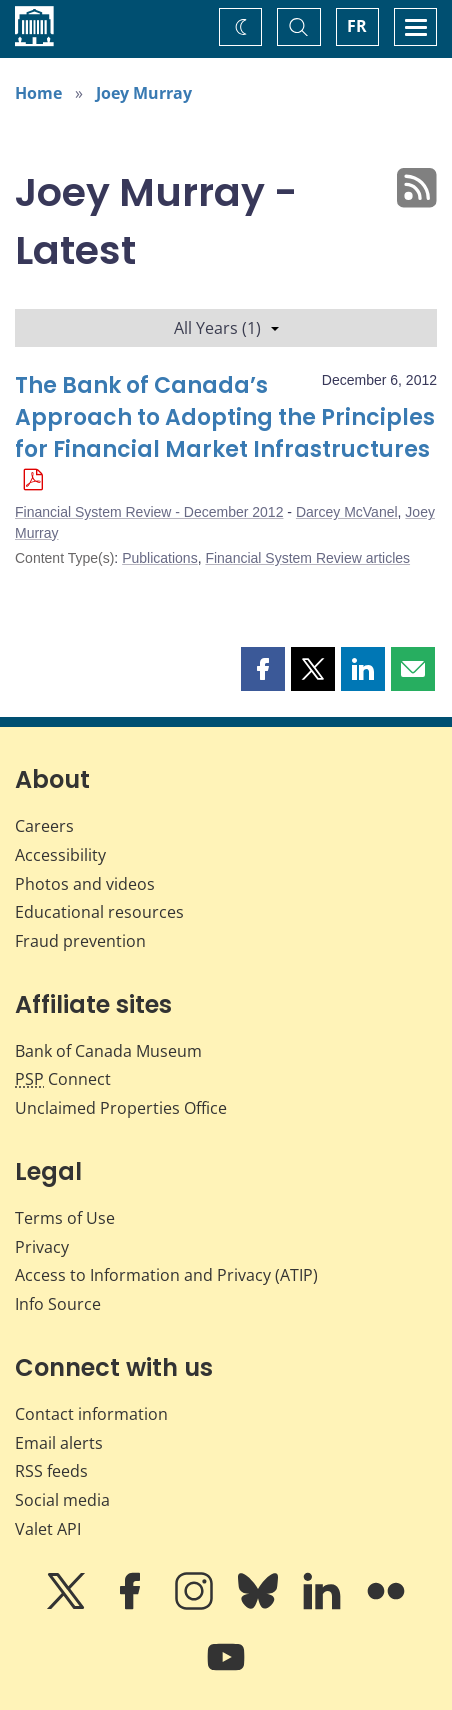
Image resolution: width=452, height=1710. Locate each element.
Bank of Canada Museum (108, 1051)
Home (38, 93)
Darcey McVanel (347, 512)
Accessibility (60, 855)
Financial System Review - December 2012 (149, 512)
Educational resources (99, 912)
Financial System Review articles (307, 558)
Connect (63, 1079)
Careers (44, 826)
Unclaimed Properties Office (121, 1108)
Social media (62, 1500)
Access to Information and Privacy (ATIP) (166, 1275)
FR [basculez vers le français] (357, 26)
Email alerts (59, 1443)
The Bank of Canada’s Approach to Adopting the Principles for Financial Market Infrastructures (225, 417)
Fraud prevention (80, 941)
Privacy (42, 1247)
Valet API (48, 1529)
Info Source (58, 1304)
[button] (263, 669)
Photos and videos (85, 884)
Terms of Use (65, 1218)
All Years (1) (226, 328)
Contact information (91, 1414)
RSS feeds (51, 1471)
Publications (160, 558)
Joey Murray (144, 93)
